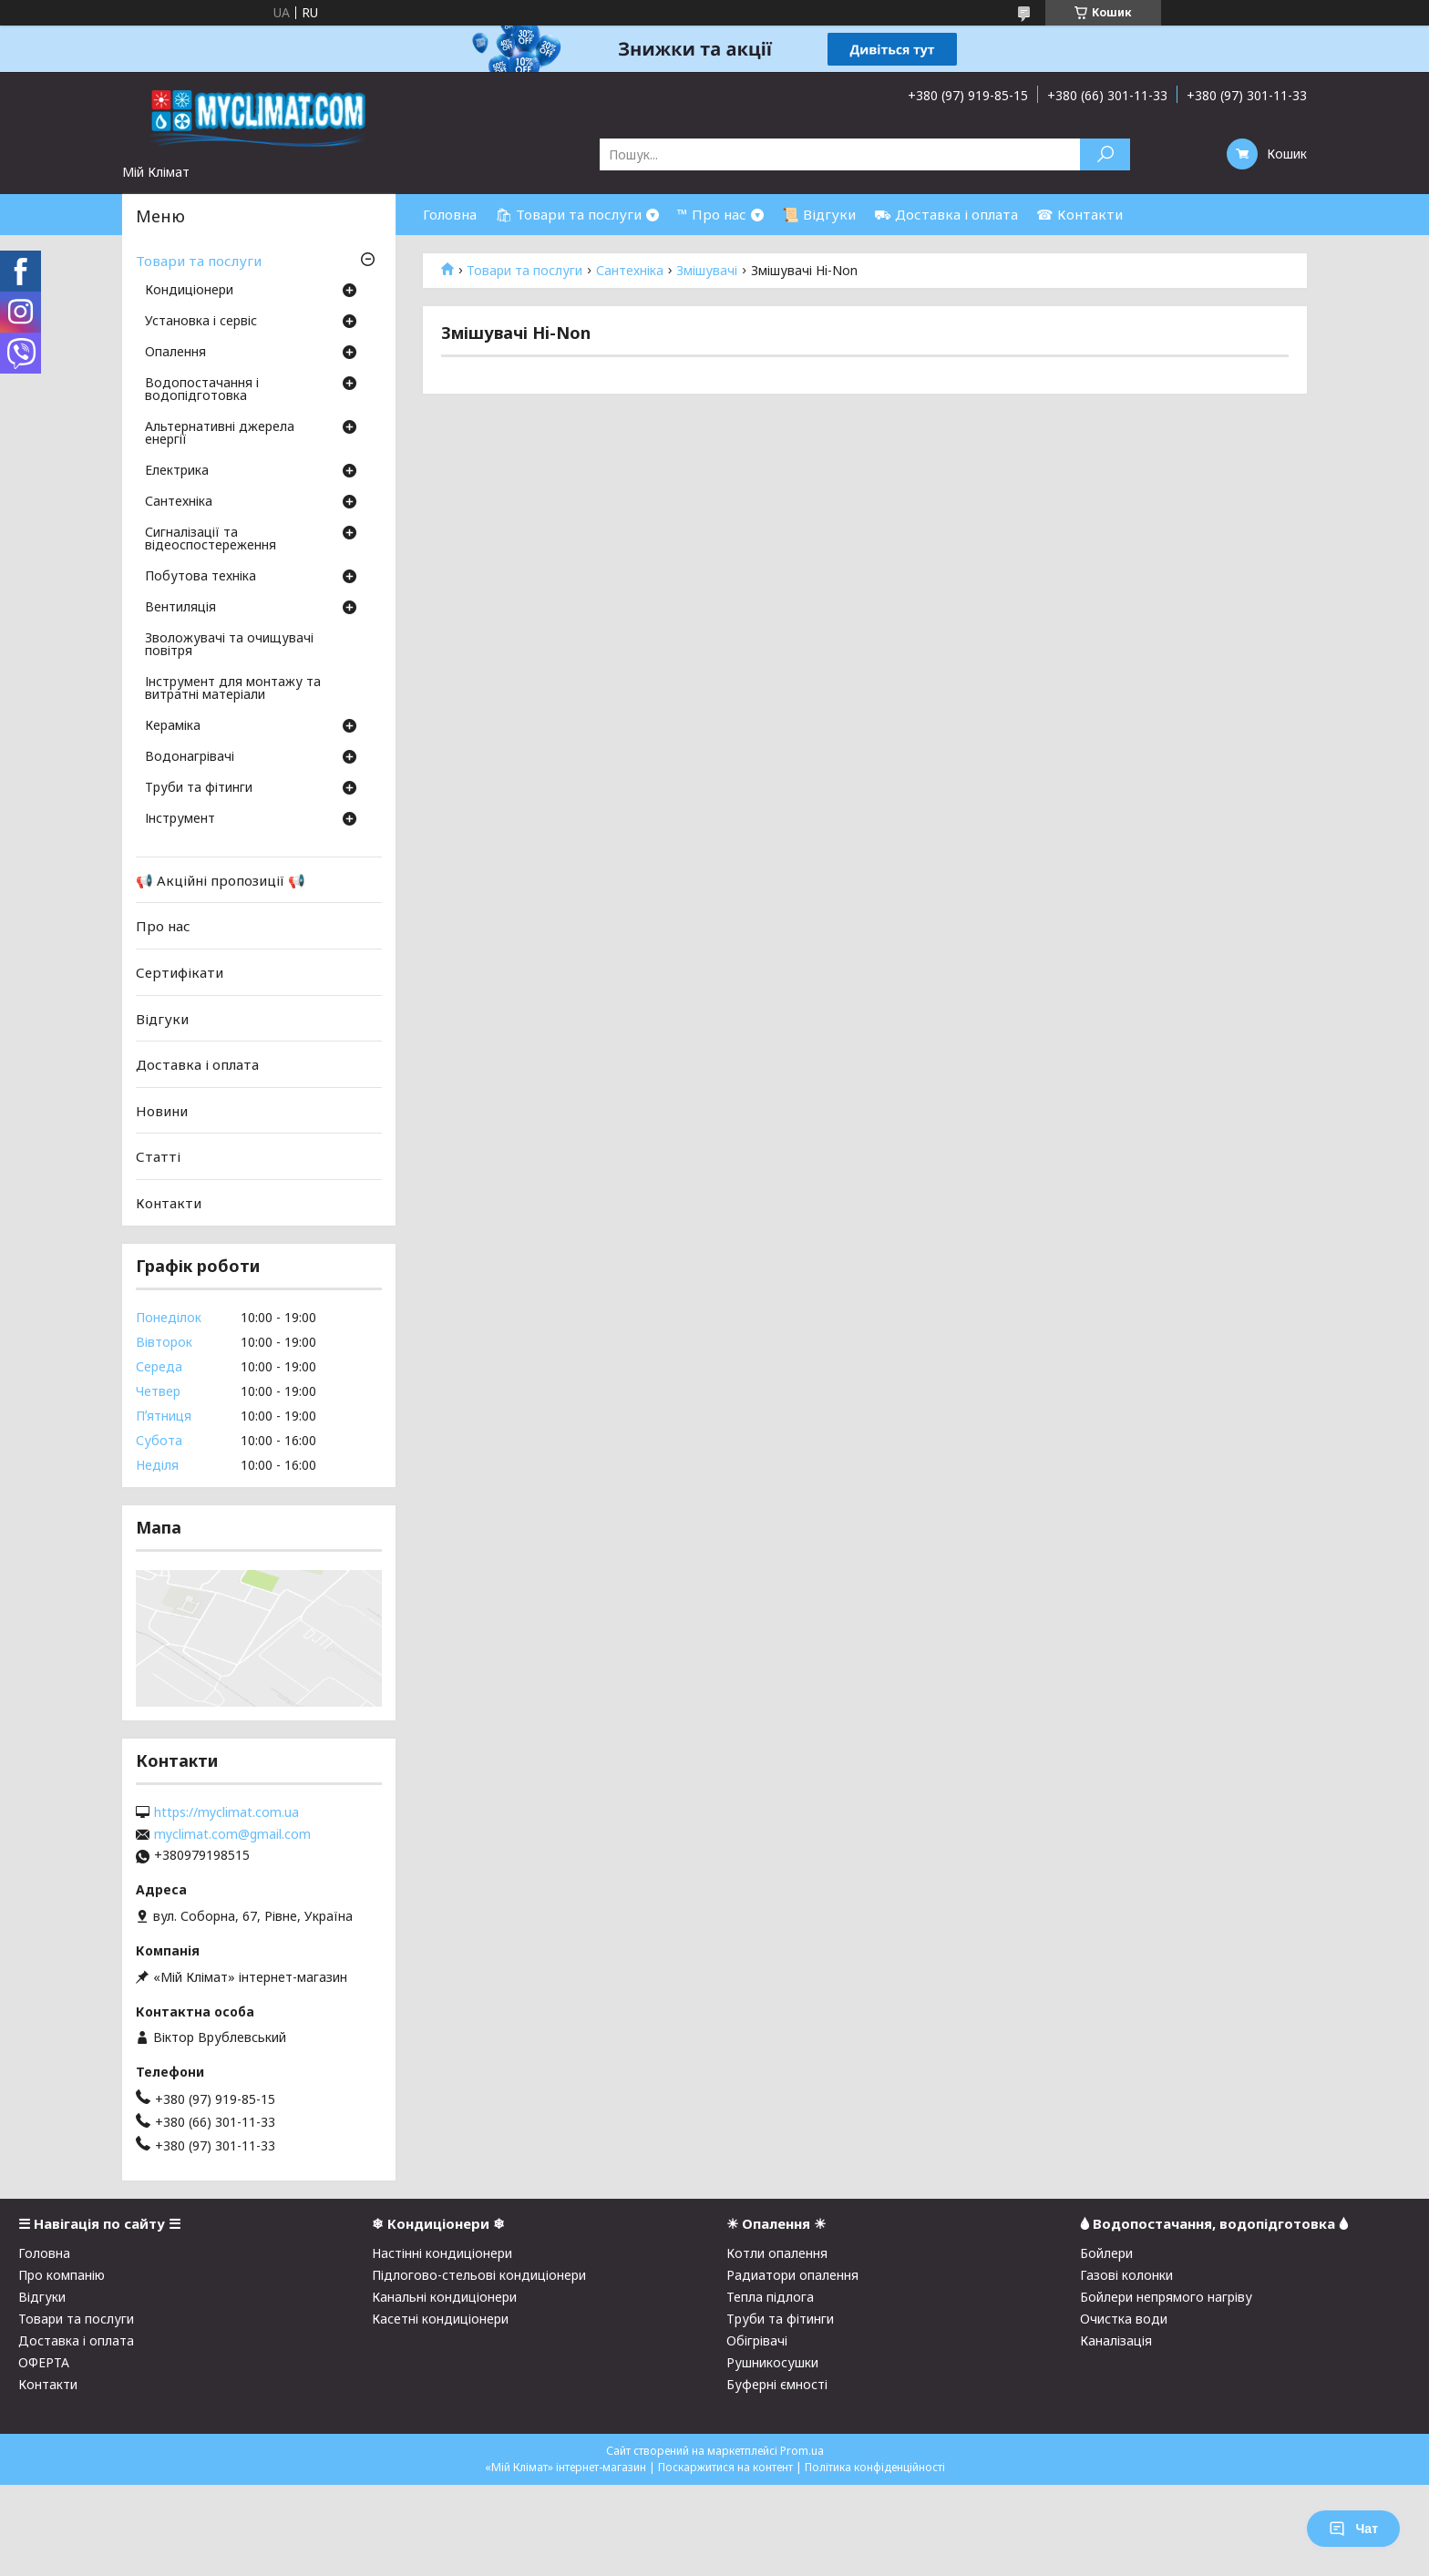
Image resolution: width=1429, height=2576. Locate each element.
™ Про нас (711, 214)
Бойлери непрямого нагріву (1166, 2296)
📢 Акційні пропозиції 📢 (220, 880)
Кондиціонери (189, 290)
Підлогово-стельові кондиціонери (479, 2275)
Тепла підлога (770, 2296)
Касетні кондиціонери (440, 2318)
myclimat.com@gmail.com (232, 1834)
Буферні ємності (777, 2384)
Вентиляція (180, 607)
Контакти (168, 1203)
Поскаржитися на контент (725, 2467)
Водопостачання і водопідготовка (202, 390)
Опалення (175, 352)
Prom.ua (802, 2450)
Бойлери (1106, 2253)
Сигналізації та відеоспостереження (210, 539)
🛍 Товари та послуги (568, 214)
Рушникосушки (772, 2362)
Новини (162, 1111)
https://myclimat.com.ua (226, 1812)
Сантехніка (629, 270)
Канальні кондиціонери (444, 2296)
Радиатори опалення (792, 2275)
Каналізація (1116, 2340)
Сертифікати (179, 972)
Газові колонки (1126, 2275)
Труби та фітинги (198, 788)
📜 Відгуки (819, 214)
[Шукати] (1105, 154)
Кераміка (172, 726)
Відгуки (162, 1018)
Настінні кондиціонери (442, 2253)
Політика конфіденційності (875, 2467)
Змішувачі (706, 270)
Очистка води (1123, 2318)
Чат (1353, 2528)
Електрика (177, 471)
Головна (450, 214)
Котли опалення (777, 2253)
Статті (158, 1156)
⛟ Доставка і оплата (946, 214)
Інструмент (180, 819)
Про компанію (61, 2275)
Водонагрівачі (189, 757)
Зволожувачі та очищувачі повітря (229, 645)
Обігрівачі (756, 2340)
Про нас (163, 926)
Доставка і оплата (197, 1064)
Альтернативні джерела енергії (219, 433)
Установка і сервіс (201, 321)
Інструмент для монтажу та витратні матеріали (233, 689)
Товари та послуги (524, 270)
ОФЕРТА (43, 2362)
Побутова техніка (200, 577)
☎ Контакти (1079, 214)
